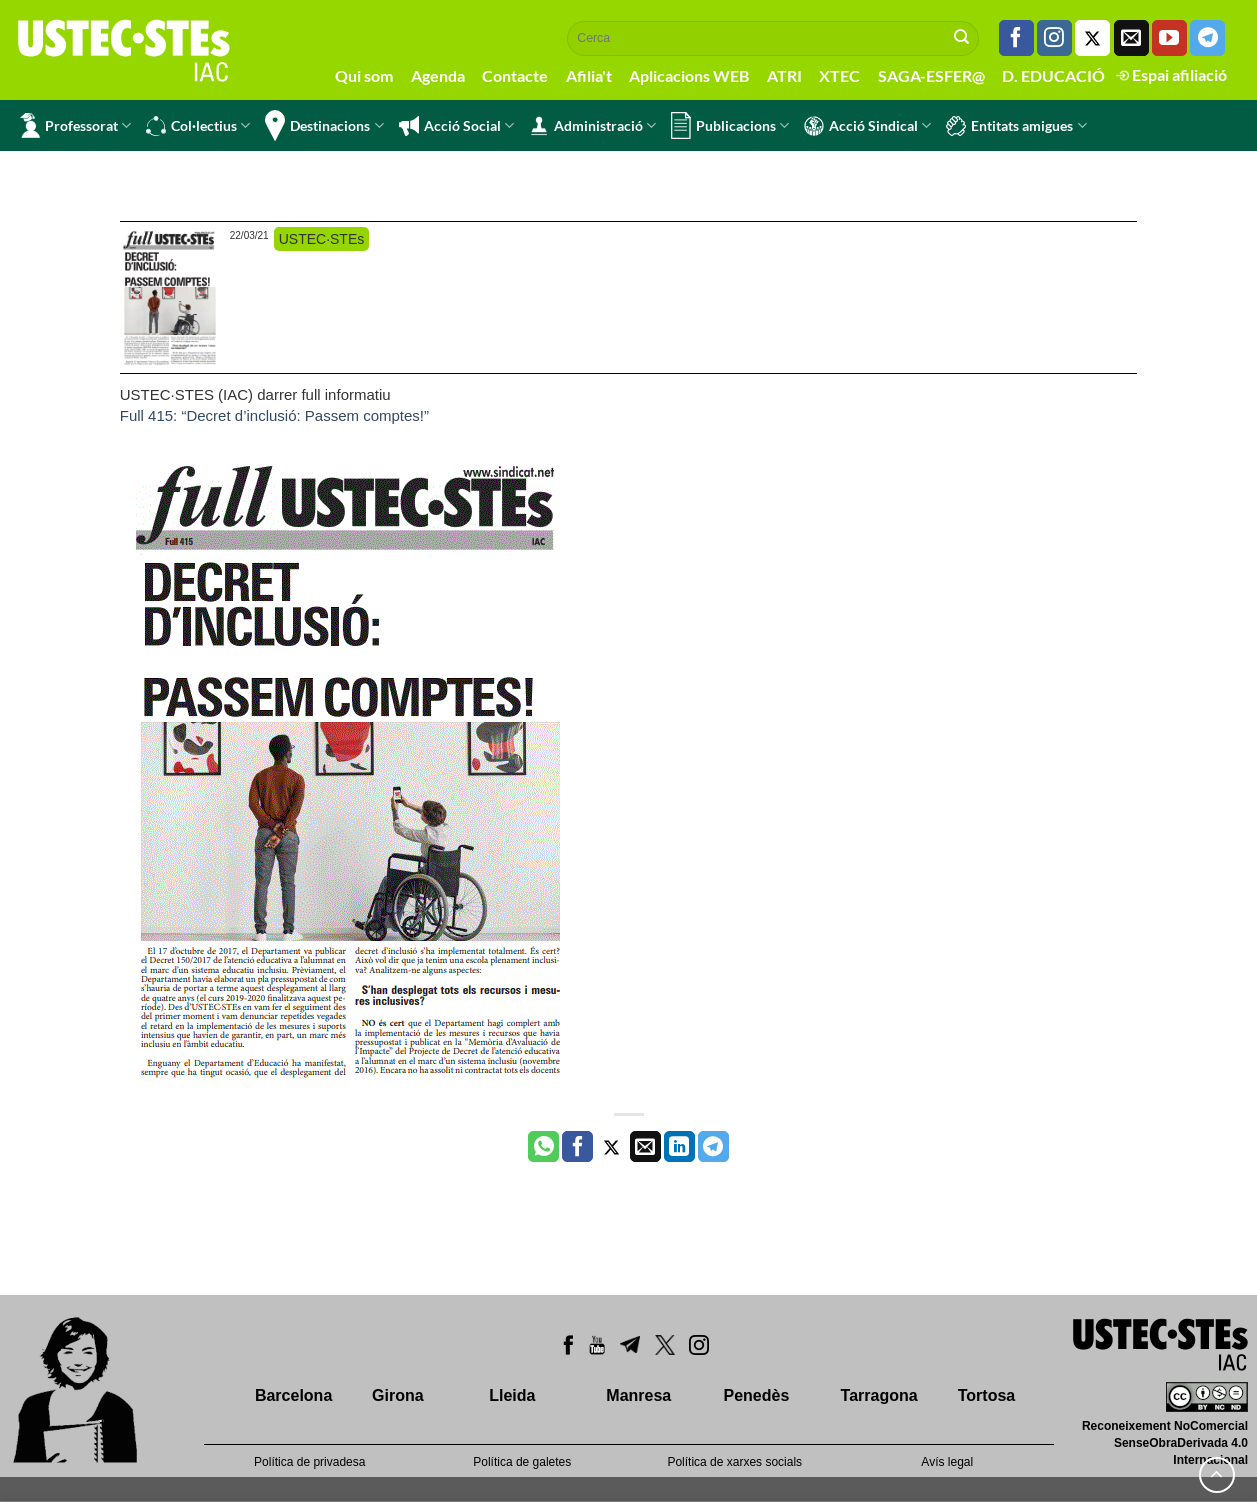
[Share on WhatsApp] (543, 1147)
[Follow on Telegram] (1207, 38)
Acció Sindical (867, 126)
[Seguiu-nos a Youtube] (1169, 38)
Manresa (638, 1395)
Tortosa (986, 1395)
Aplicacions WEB (689, 75)
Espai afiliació (1171, 74)
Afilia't (589, 75)
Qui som (364, 75)
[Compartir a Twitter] (611, 1147)
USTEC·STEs (322, 239)
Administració (592, 126)
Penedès (756, 1395)
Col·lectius (198, 126)
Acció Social (456, 126)
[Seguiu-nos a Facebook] (1016, 38)
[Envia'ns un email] (1131, 38)
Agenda (438, 75)
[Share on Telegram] (713, 1147)
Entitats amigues (1016, 126)
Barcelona (293, 1395)
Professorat (75, 125)
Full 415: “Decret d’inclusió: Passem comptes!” (274, 415)
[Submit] (962, 38)
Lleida (512, 1395)
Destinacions (324, 125)
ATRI (784, 75)
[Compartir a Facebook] (577, 1147)
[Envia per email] (645, 1147)
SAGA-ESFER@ (931, 75)
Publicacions (730, 125)
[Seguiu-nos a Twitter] (1092, 38)
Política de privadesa (309, 1462)
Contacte (515, 75)
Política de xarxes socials (734, 1462)
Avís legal (947, 1462)
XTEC (839, 75)
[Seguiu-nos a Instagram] (1054, 38)
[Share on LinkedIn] (679, 1147)
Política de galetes (522, 1462)
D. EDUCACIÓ (1053, 75)
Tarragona (879, 1395)
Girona (398, 1395)
